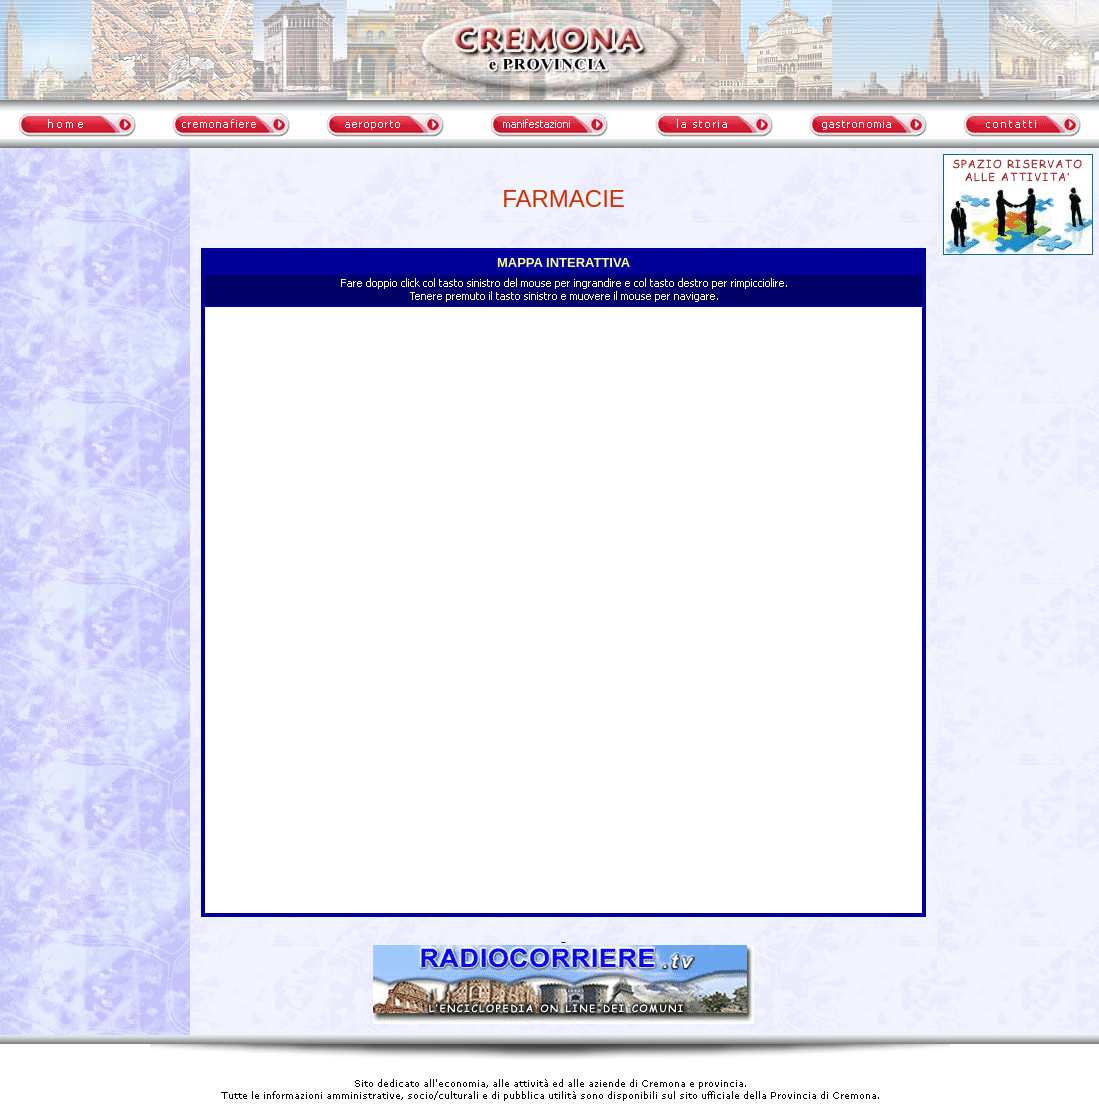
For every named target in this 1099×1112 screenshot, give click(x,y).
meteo (95, 334)
